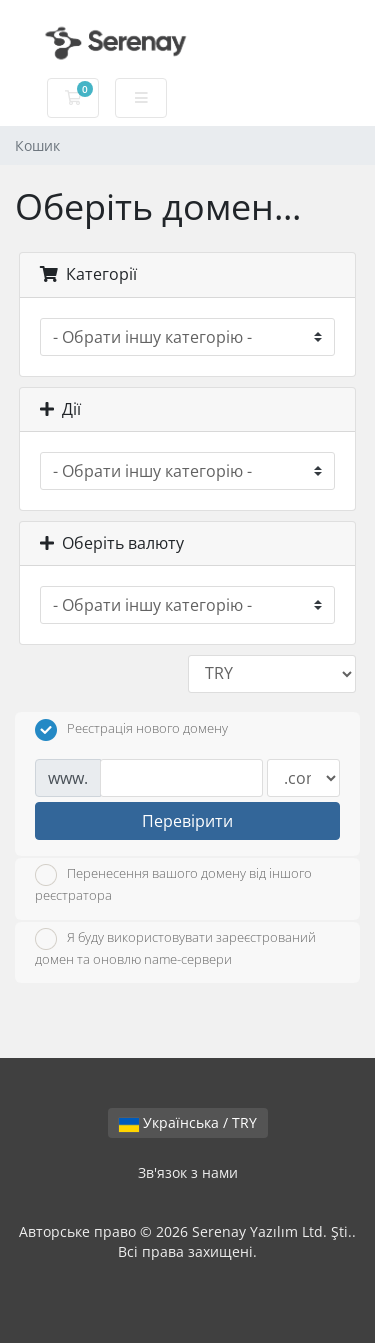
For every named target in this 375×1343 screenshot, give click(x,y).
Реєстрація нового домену (131, 730)
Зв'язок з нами (188, 1172)
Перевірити (187, 821)
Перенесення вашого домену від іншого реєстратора (173, 884)
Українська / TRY (188, 1122)
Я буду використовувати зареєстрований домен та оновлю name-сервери (175, 948)
